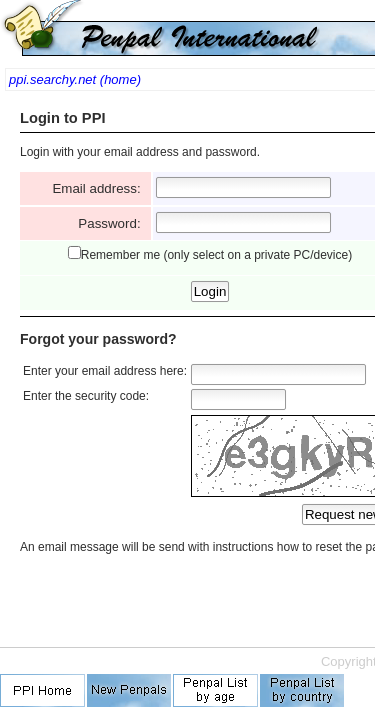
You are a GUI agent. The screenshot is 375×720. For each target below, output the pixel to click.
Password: (113, 223)
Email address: (100, 188)
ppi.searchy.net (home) (75, 79)
